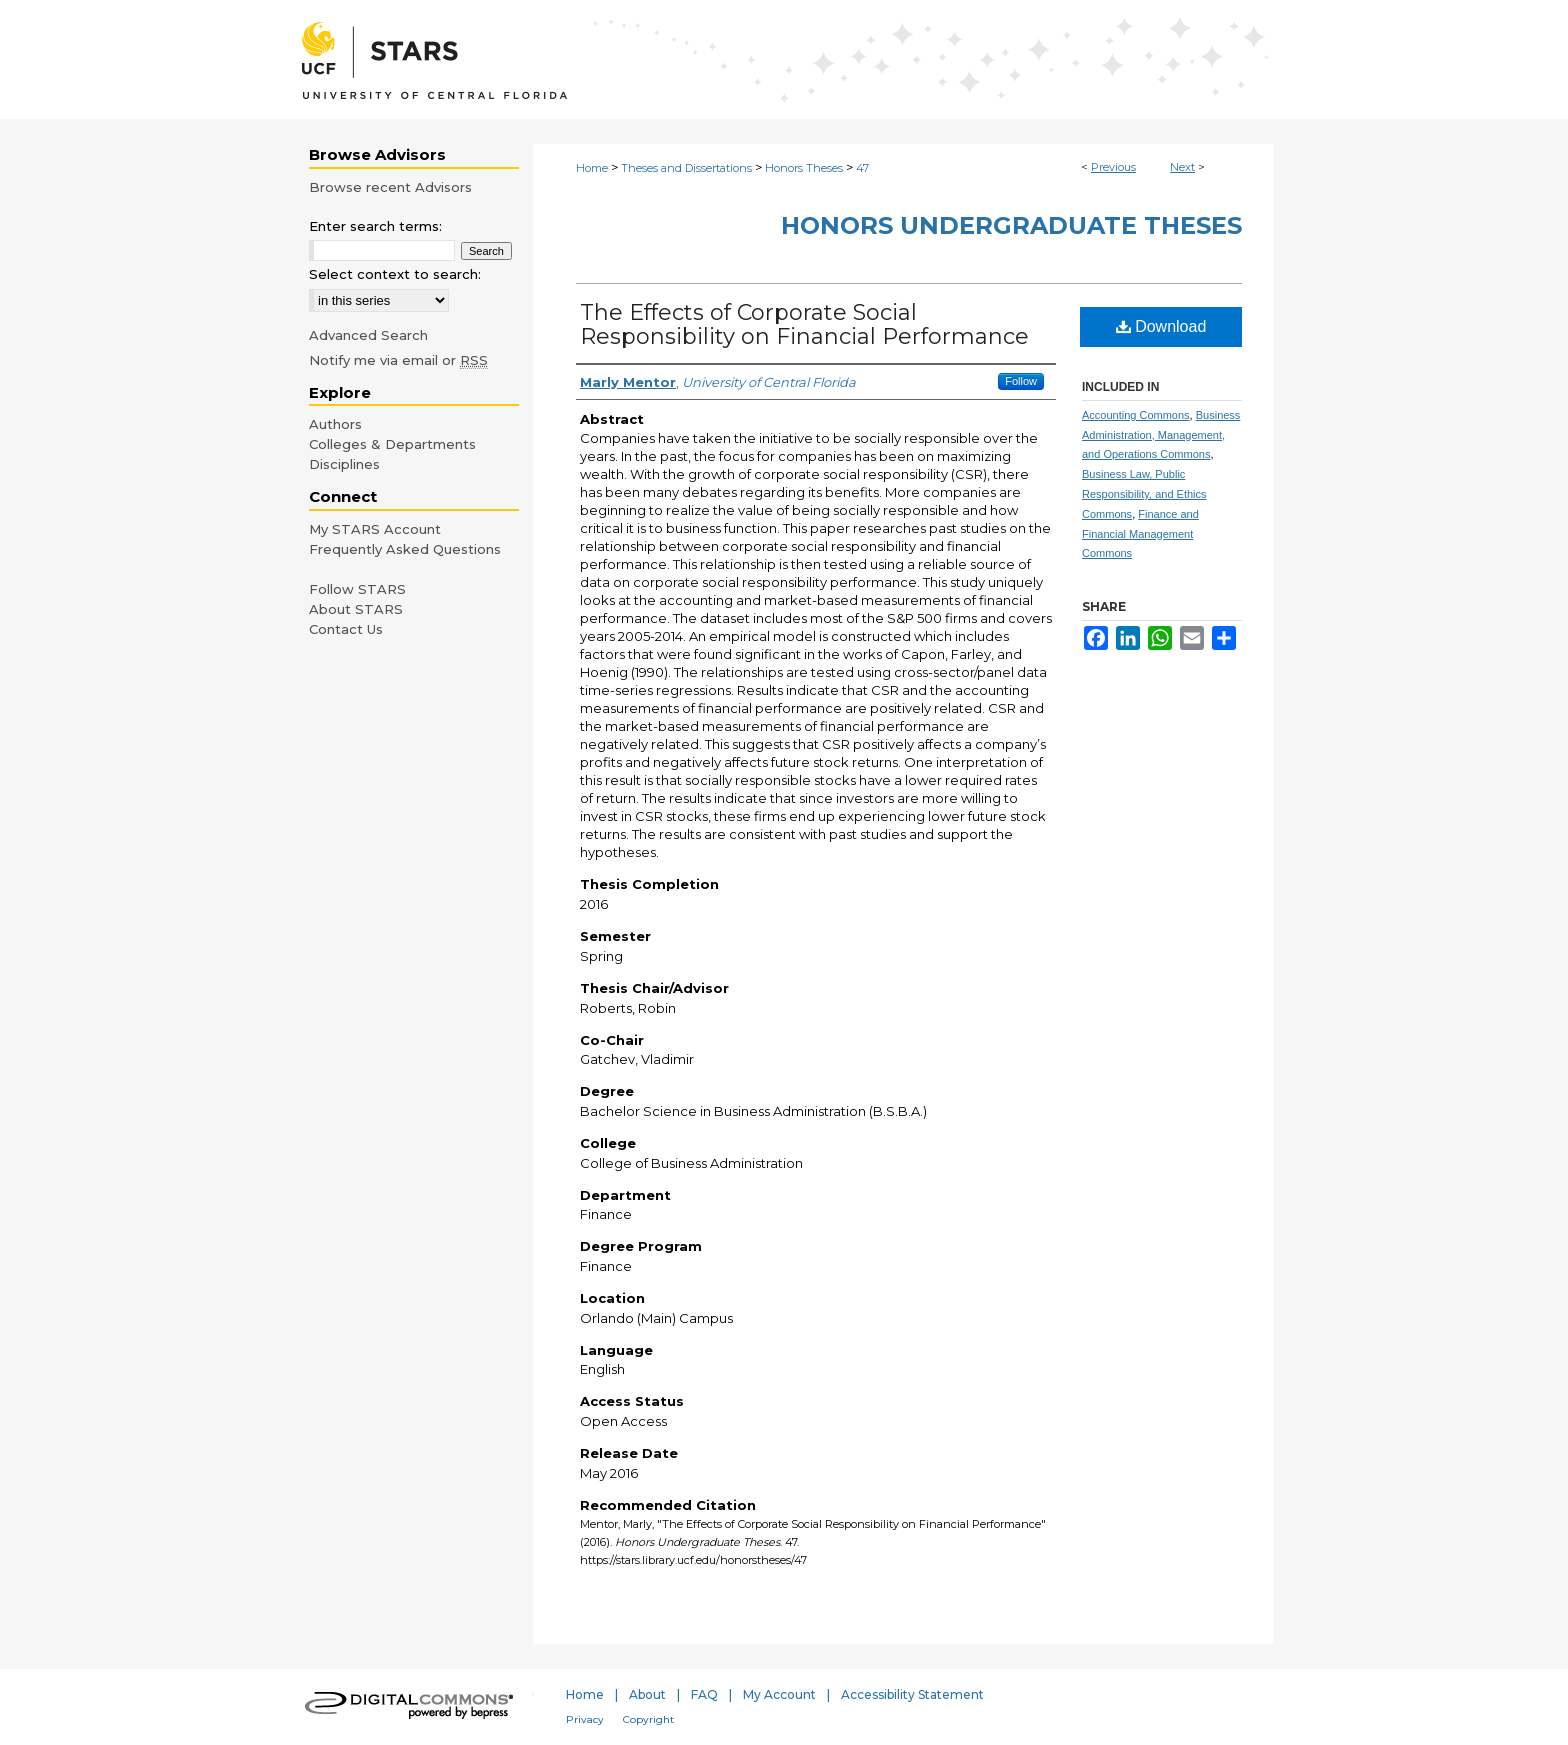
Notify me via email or (398, 360)
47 (862, 168)
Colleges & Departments (392, 444)
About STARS (356, 609)
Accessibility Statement (912, 1694)
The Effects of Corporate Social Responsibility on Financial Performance (804, 324)
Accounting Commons (1136, 415)
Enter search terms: (375, 226)
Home (592, 168)
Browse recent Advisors (390, 187)
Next (1182, 167)
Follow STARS (357, 589)
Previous (1113, 167)
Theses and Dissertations (686, 168)
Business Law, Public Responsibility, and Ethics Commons (1144, 494)
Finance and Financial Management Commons (1140, 534)
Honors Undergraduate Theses (1011, 225)
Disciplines (344, 464)
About (647, 1694)
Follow (1021, 381)
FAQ (704, 1694)
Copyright (648, 1719)
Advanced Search (368, 335)
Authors (335, 424)
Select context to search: (395, 274)
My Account (779, 1694)
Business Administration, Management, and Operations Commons (1161, 435)
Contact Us (346, 629)
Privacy (585, 1719)
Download (1161, 326)
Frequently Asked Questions (405, 549)
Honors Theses (804, 168)
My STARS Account (375, 529)
